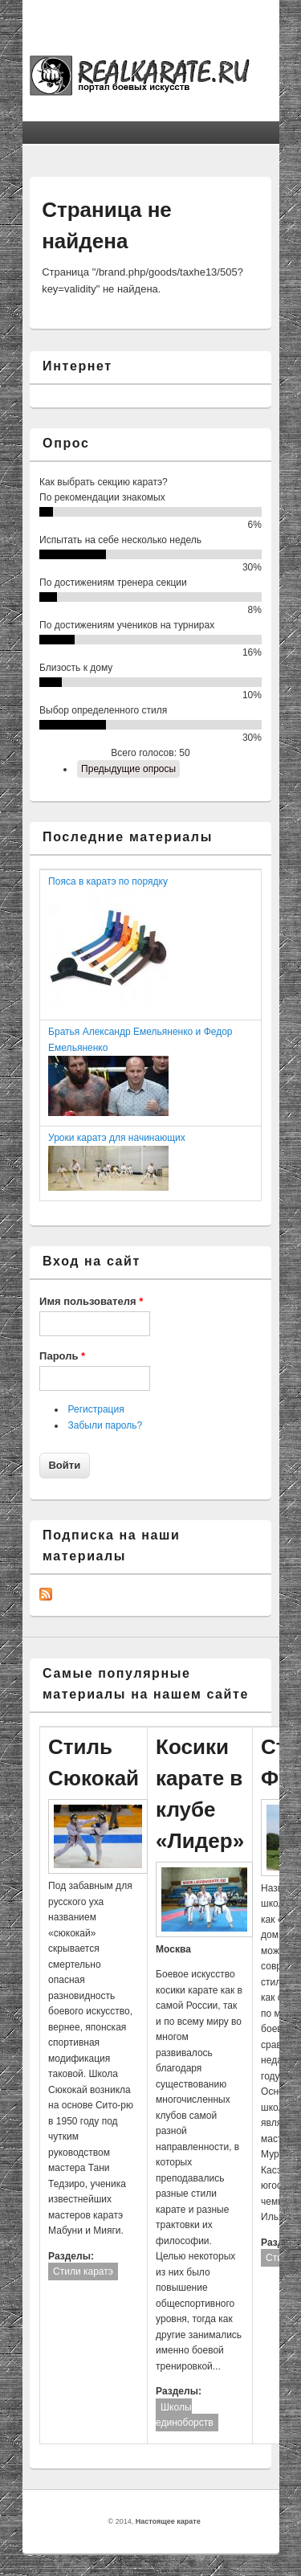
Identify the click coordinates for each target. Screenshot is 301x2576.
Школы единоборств (185, 2415)
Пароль (62, 1356)
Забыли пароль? (105, 1425)
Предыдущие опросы (128, 769)
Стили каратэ (83, 2271)
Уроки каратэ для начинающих (116, 1137)
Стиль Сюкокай (93, 1762)
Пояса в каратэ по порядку (108, 881)
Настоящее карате (168, 2521)
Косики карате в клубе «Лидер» (200, 1794)
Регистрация (96, 1409)
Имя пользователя (91, 1301)
